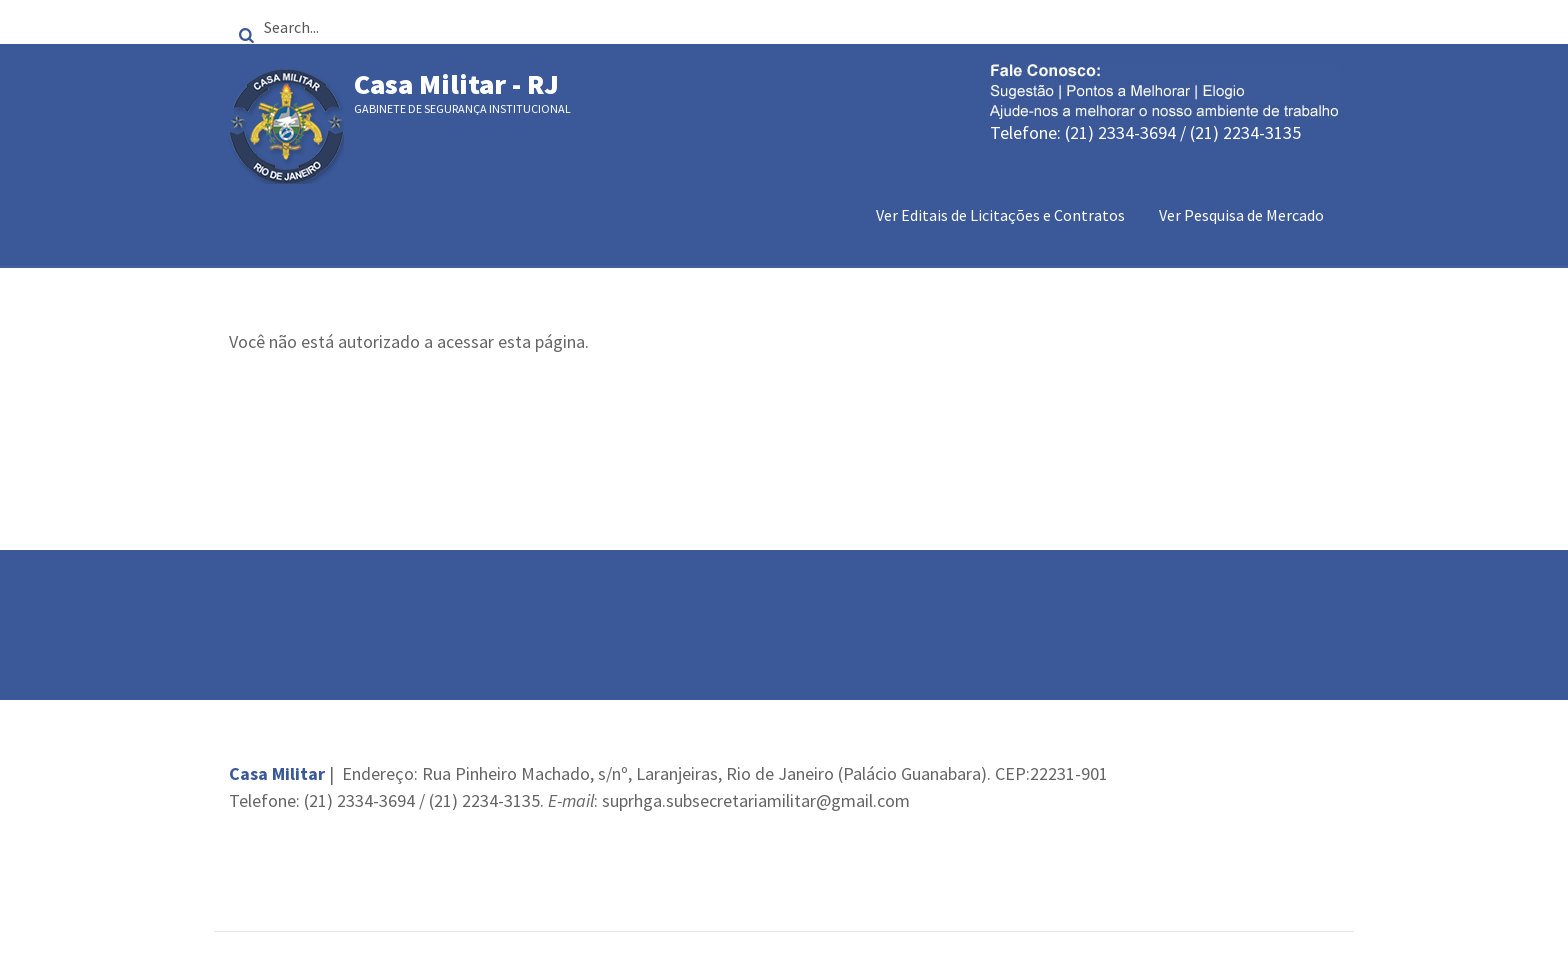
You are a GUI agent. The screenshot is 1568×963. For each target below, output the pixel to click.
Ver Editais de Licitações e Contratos (1000, 215)
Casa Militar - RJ (456, 84)
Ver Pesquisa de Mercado (1241, 215)
